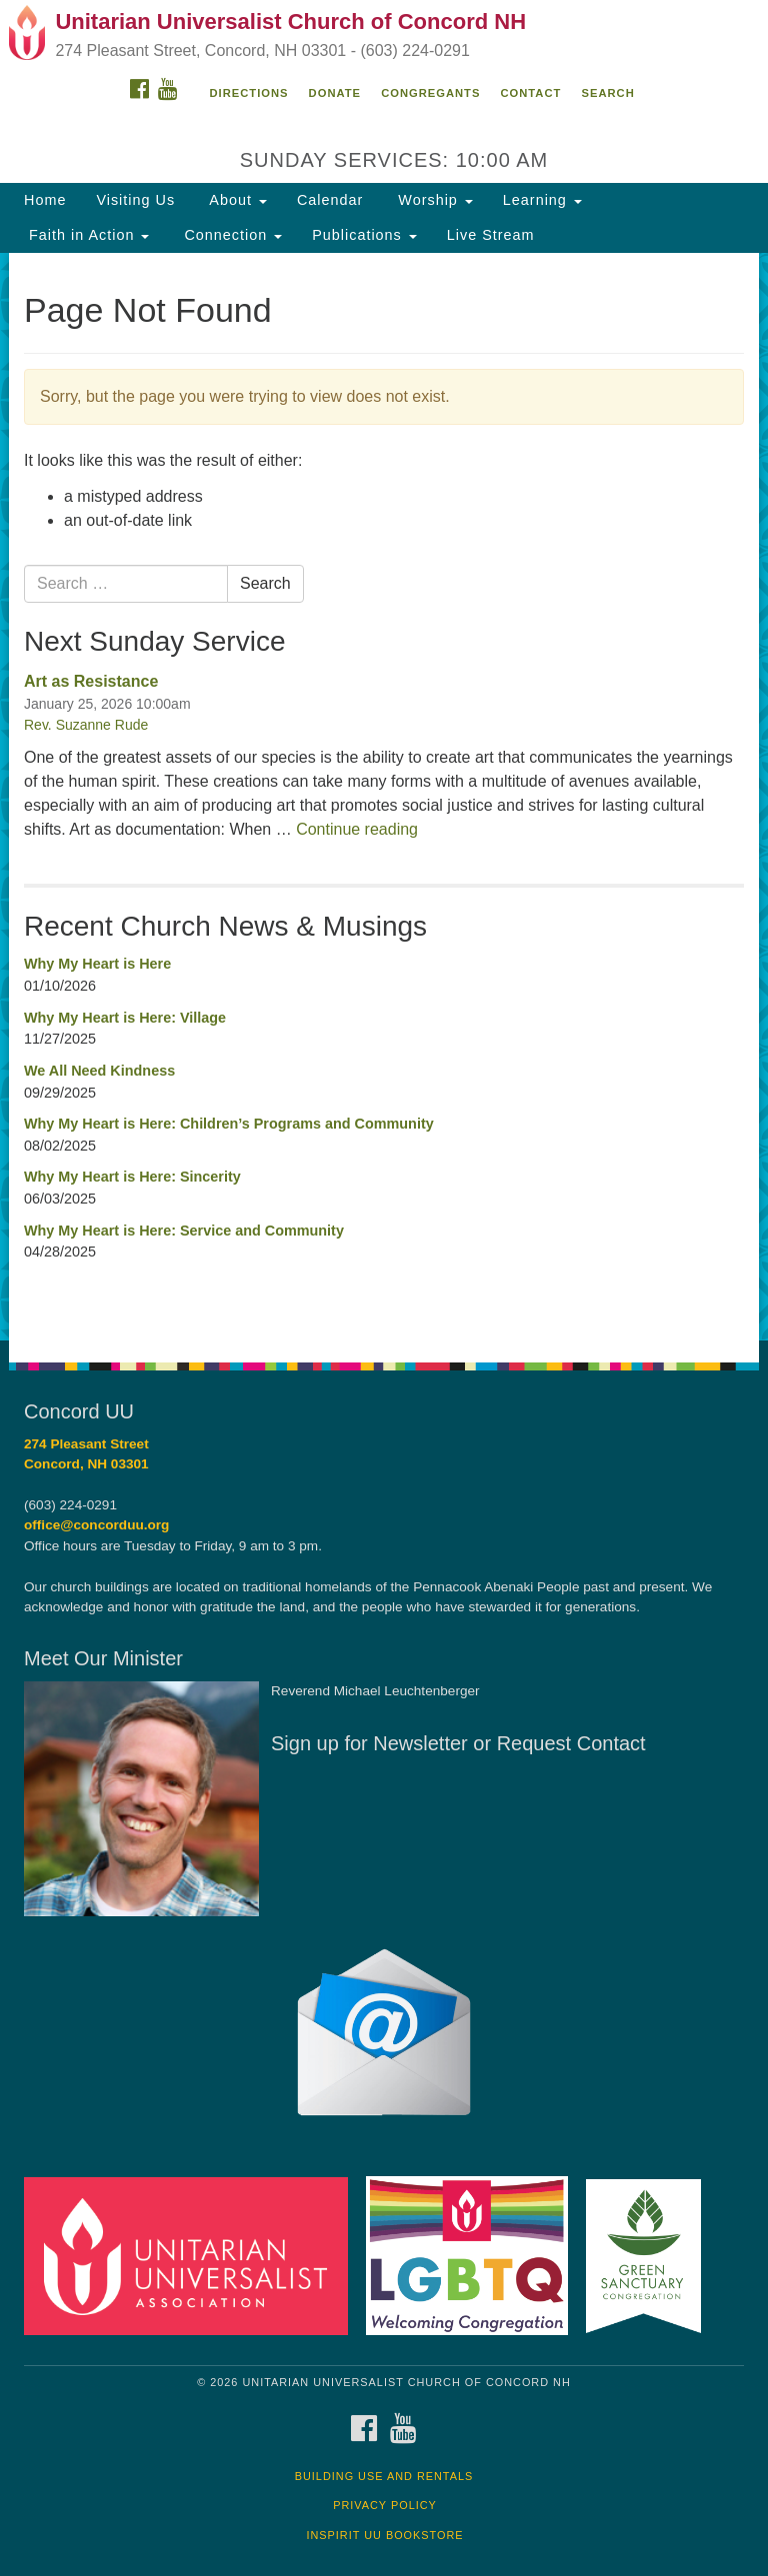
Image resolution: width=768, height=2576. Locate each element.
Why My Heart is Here (97, 964)
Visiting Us (135, 200)
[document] (384, 796)
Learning (542, 200)
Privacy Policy (385, 2505)
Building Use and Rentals (384, 2476)
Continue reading (357, 829)
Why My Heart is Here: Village (125, 1018)
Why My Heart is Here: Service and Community (184, 1231)
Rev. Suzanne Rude (86, 725)
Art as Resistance (91, 681)
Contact (531, 93)
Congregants (430, 93)
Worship (433, 200)
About (236, 200)
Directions (249, 93)
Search (607, 93)
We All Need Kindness (99, 1071)
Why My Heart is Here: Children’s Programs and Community (229, 1124)
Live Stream (491, 235)
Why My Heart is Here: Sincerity (132, 1177)
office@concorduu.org (96, 1524)
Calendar (330, 200)
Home (45, 200)
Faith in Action (86, 235)
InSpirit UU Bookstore (384, 2535)
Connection (230, 235)
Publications (364, 235)
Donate (335, 93)
